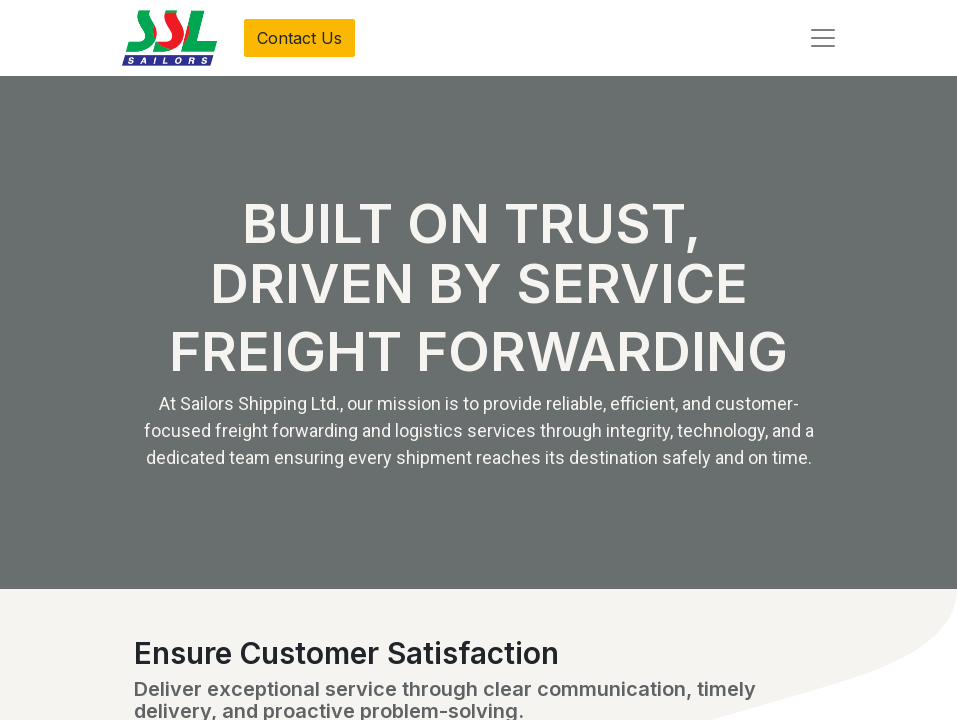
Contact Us (299, 38)
